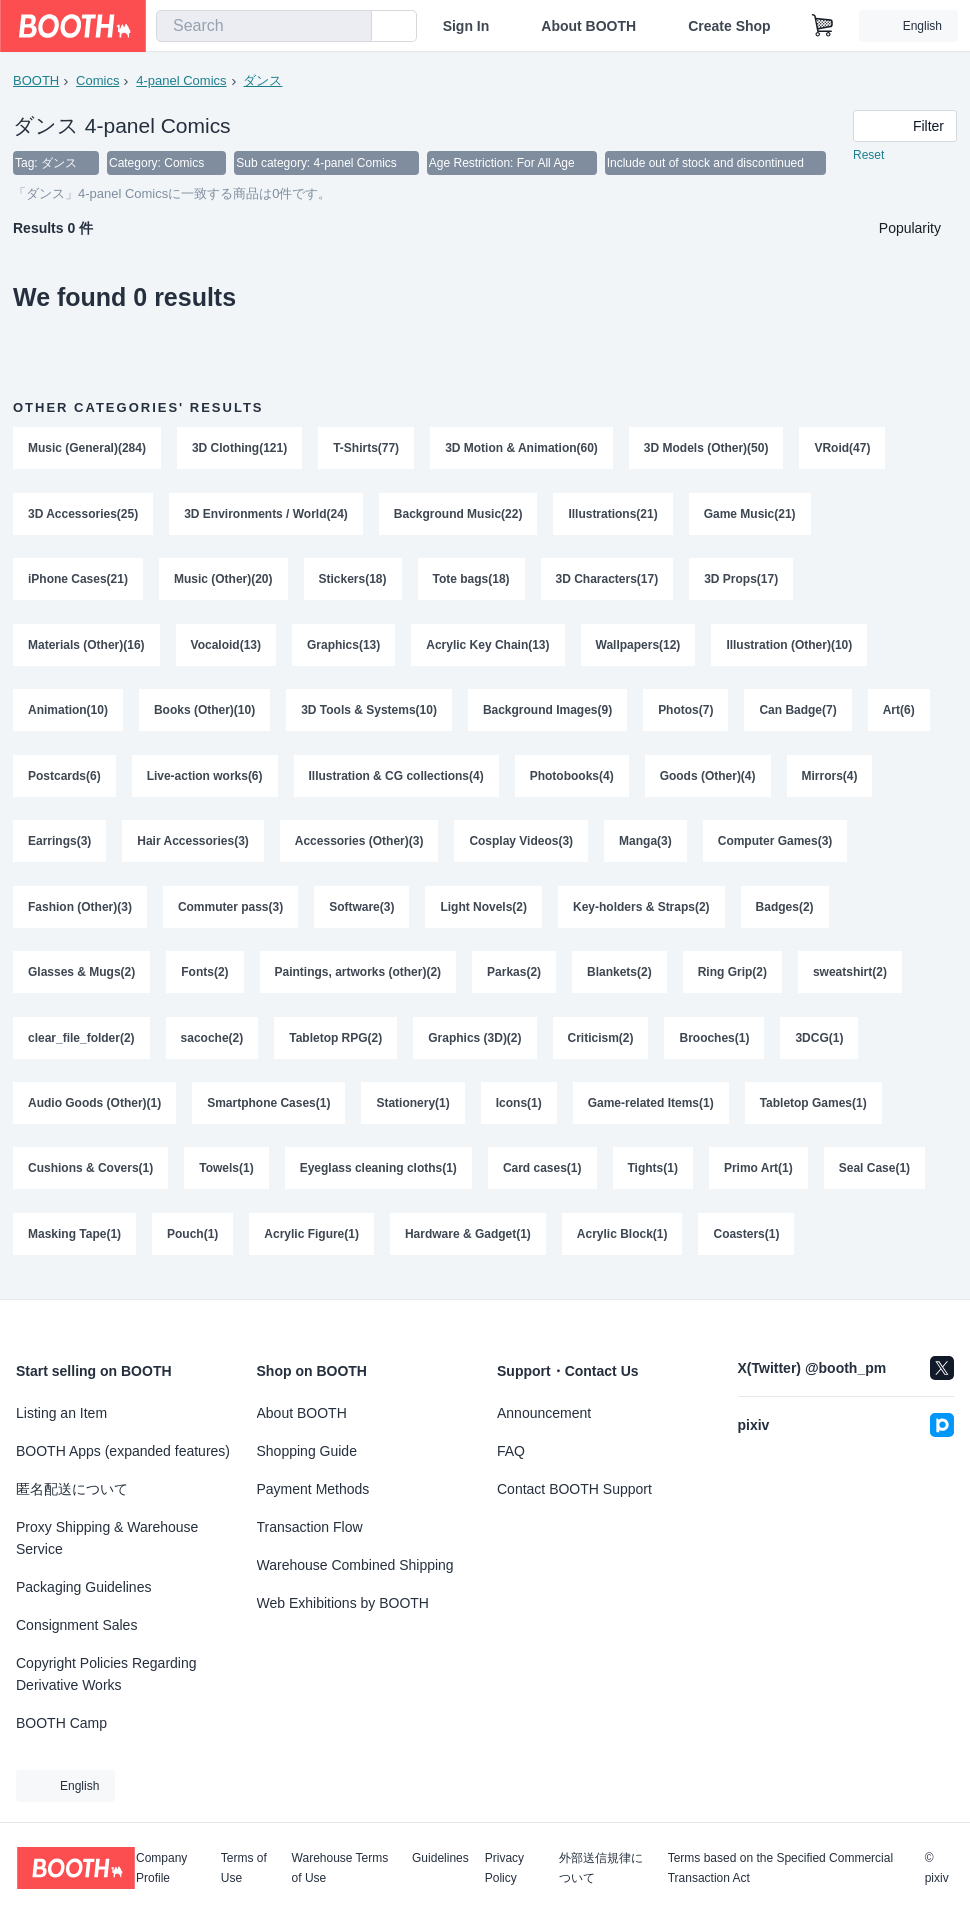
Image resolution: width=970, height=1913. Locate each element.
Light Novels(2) (484, 911)
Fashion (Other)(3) (80, 911)
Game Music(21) (750, 515)
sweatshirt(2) (850, 977)
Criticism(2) (601, 1043)
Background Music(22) (458, 515)
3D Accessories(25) (83, 515)
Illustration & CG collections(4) (396, 779)
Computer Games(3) (775, 845)
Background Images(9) (547, 713)
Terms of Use (244, 1868)
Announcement (544, 1413)
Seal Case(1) (874, 1175)
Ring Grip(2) (732, 977)
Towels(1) (226, 1175)
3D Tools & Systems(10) (369, 713)
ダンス (263, 80)
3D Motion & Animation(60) (521, 449)
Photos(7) (686, 713)
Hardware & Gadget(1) (468, 1241)
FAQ (511, 1451)
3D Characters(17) (607, 581)
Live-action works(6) (205, 779)
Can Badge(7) (798, 713)
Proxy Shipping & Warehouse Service (107, 1538)
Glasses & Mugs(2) (81, 977)
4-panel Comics (181, 80)
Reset (868, 156)
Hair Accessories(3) (193, 845)
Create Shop (729, 26)
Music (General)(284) (87, 449)
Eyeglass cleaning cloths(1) (378, 1175)
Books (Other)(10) (204, 713)
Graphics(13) (343, 647)
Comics (97, 80)
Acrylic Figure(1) (311, 1241)
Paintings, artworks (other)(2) (358, 977)
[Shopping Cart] (823, 26)
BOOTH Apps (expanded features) (123, 1451)
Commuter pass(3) (230, 911)
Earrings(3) (59, 845)
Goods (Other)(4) (708, 779)
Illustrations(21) (613, 515)
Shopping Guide (307, 1451)
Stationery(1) (413, 1109)
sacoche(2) (212, 1043)
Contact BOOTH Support (574, 1489)
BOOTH (36, 80)
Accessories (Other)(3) (359, 845)
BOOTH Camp (61, 1723)
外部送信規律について (601, 1868)
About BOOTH (588, 26)
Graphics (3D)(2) (475, 1043)
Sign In (466, 26)
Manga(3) (646, 845)
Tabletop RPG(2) (335, 1043)
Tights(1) (653, 1175)
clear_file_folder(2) (81, 1043)
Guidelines (440, 1858)
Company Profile (161, 1868)
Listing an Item (61, 1413)
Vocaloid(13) (226, 647)
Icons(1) (519, 1109)
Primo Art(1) (758, 1175)
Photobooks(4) (572, 779)
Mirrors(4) (830, 779)
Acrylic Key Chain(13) (488, 647)
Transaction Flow (310, 1527)
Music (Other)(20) (223, 581)
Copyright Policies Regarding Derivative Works (106, 1674)
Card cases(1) (542, 1175)
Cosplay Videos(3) (522, 845)
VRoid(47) (843, 449)
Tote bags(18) (471, 581)
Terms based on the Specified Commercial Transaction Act (780, 1868)
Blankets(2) (619, 977)
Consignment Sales (76, 1625)
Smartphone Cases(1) (268, 1109)
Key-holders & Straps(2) (641, 911)
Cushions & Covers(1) (90, 1175)
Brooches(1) (715, 1043)
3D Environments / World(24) (266, 515)
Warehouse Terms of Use (340, 1868)
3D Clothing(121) (239, 449)
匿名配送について (72, 1489)
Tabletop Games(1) (813, 1109)
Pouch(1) (192, 1241)
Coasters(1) (747, 1241)
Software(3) (361, 911)
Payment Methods (313, 1489)
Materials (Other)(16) (86, 647)
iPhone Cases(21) (78, 581)
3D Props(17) (742, 581)
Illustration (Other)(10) (790, 647)
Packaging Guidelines (83, 1587)
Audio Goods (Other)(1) (94, 1109)
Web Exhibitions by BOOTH (343, 1603)
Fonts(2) (204, 977)
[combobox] (264, 26)
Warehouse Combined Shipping (355, 1565)
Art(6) (899, 713)
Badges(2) (785, 911)
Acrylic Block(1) (622, 1241)
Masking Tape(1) (74, 1241)
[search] (352, 27)
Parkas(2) (514, 977)
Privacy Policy (504, 1868)
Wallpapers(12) (638, 647)
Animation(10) (68, 713)
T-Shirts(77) (366, 449)
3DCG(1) (820, 1043)
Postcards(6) (64, 779)
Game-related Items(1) (651, 1109)
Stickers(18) (353, 581)
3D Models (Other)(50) (706, 449)
